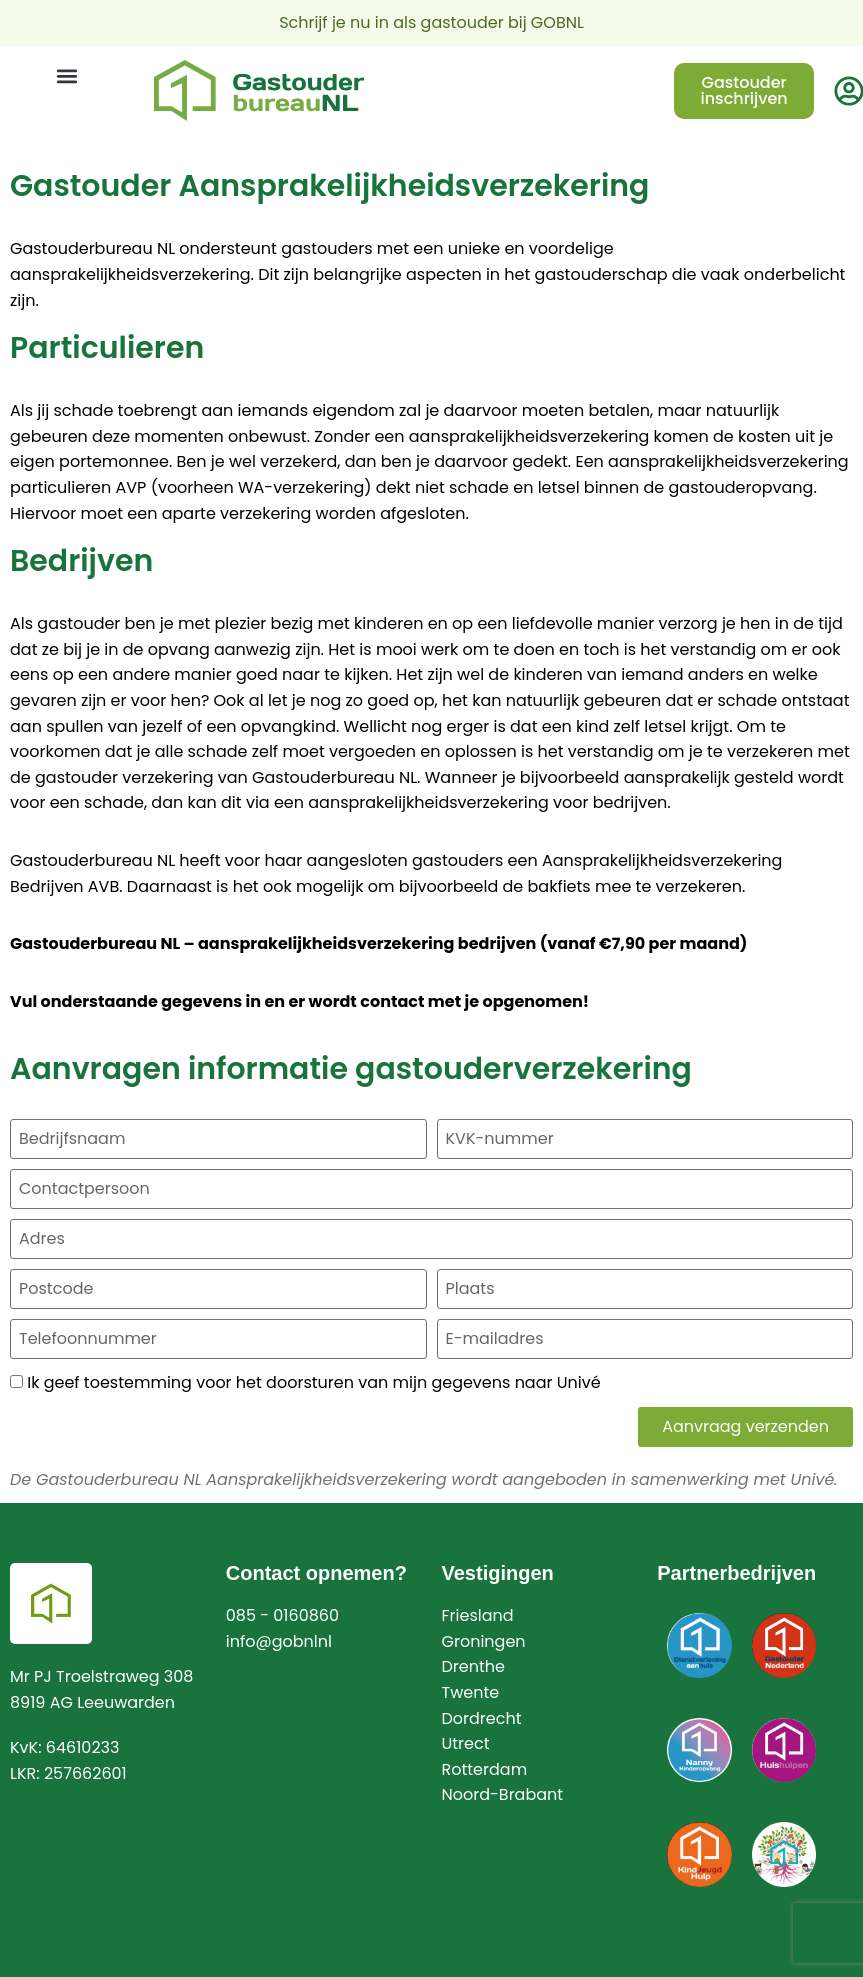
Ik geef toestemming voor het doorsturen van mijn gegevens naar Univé (313, 1382)
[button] (67, 76)
